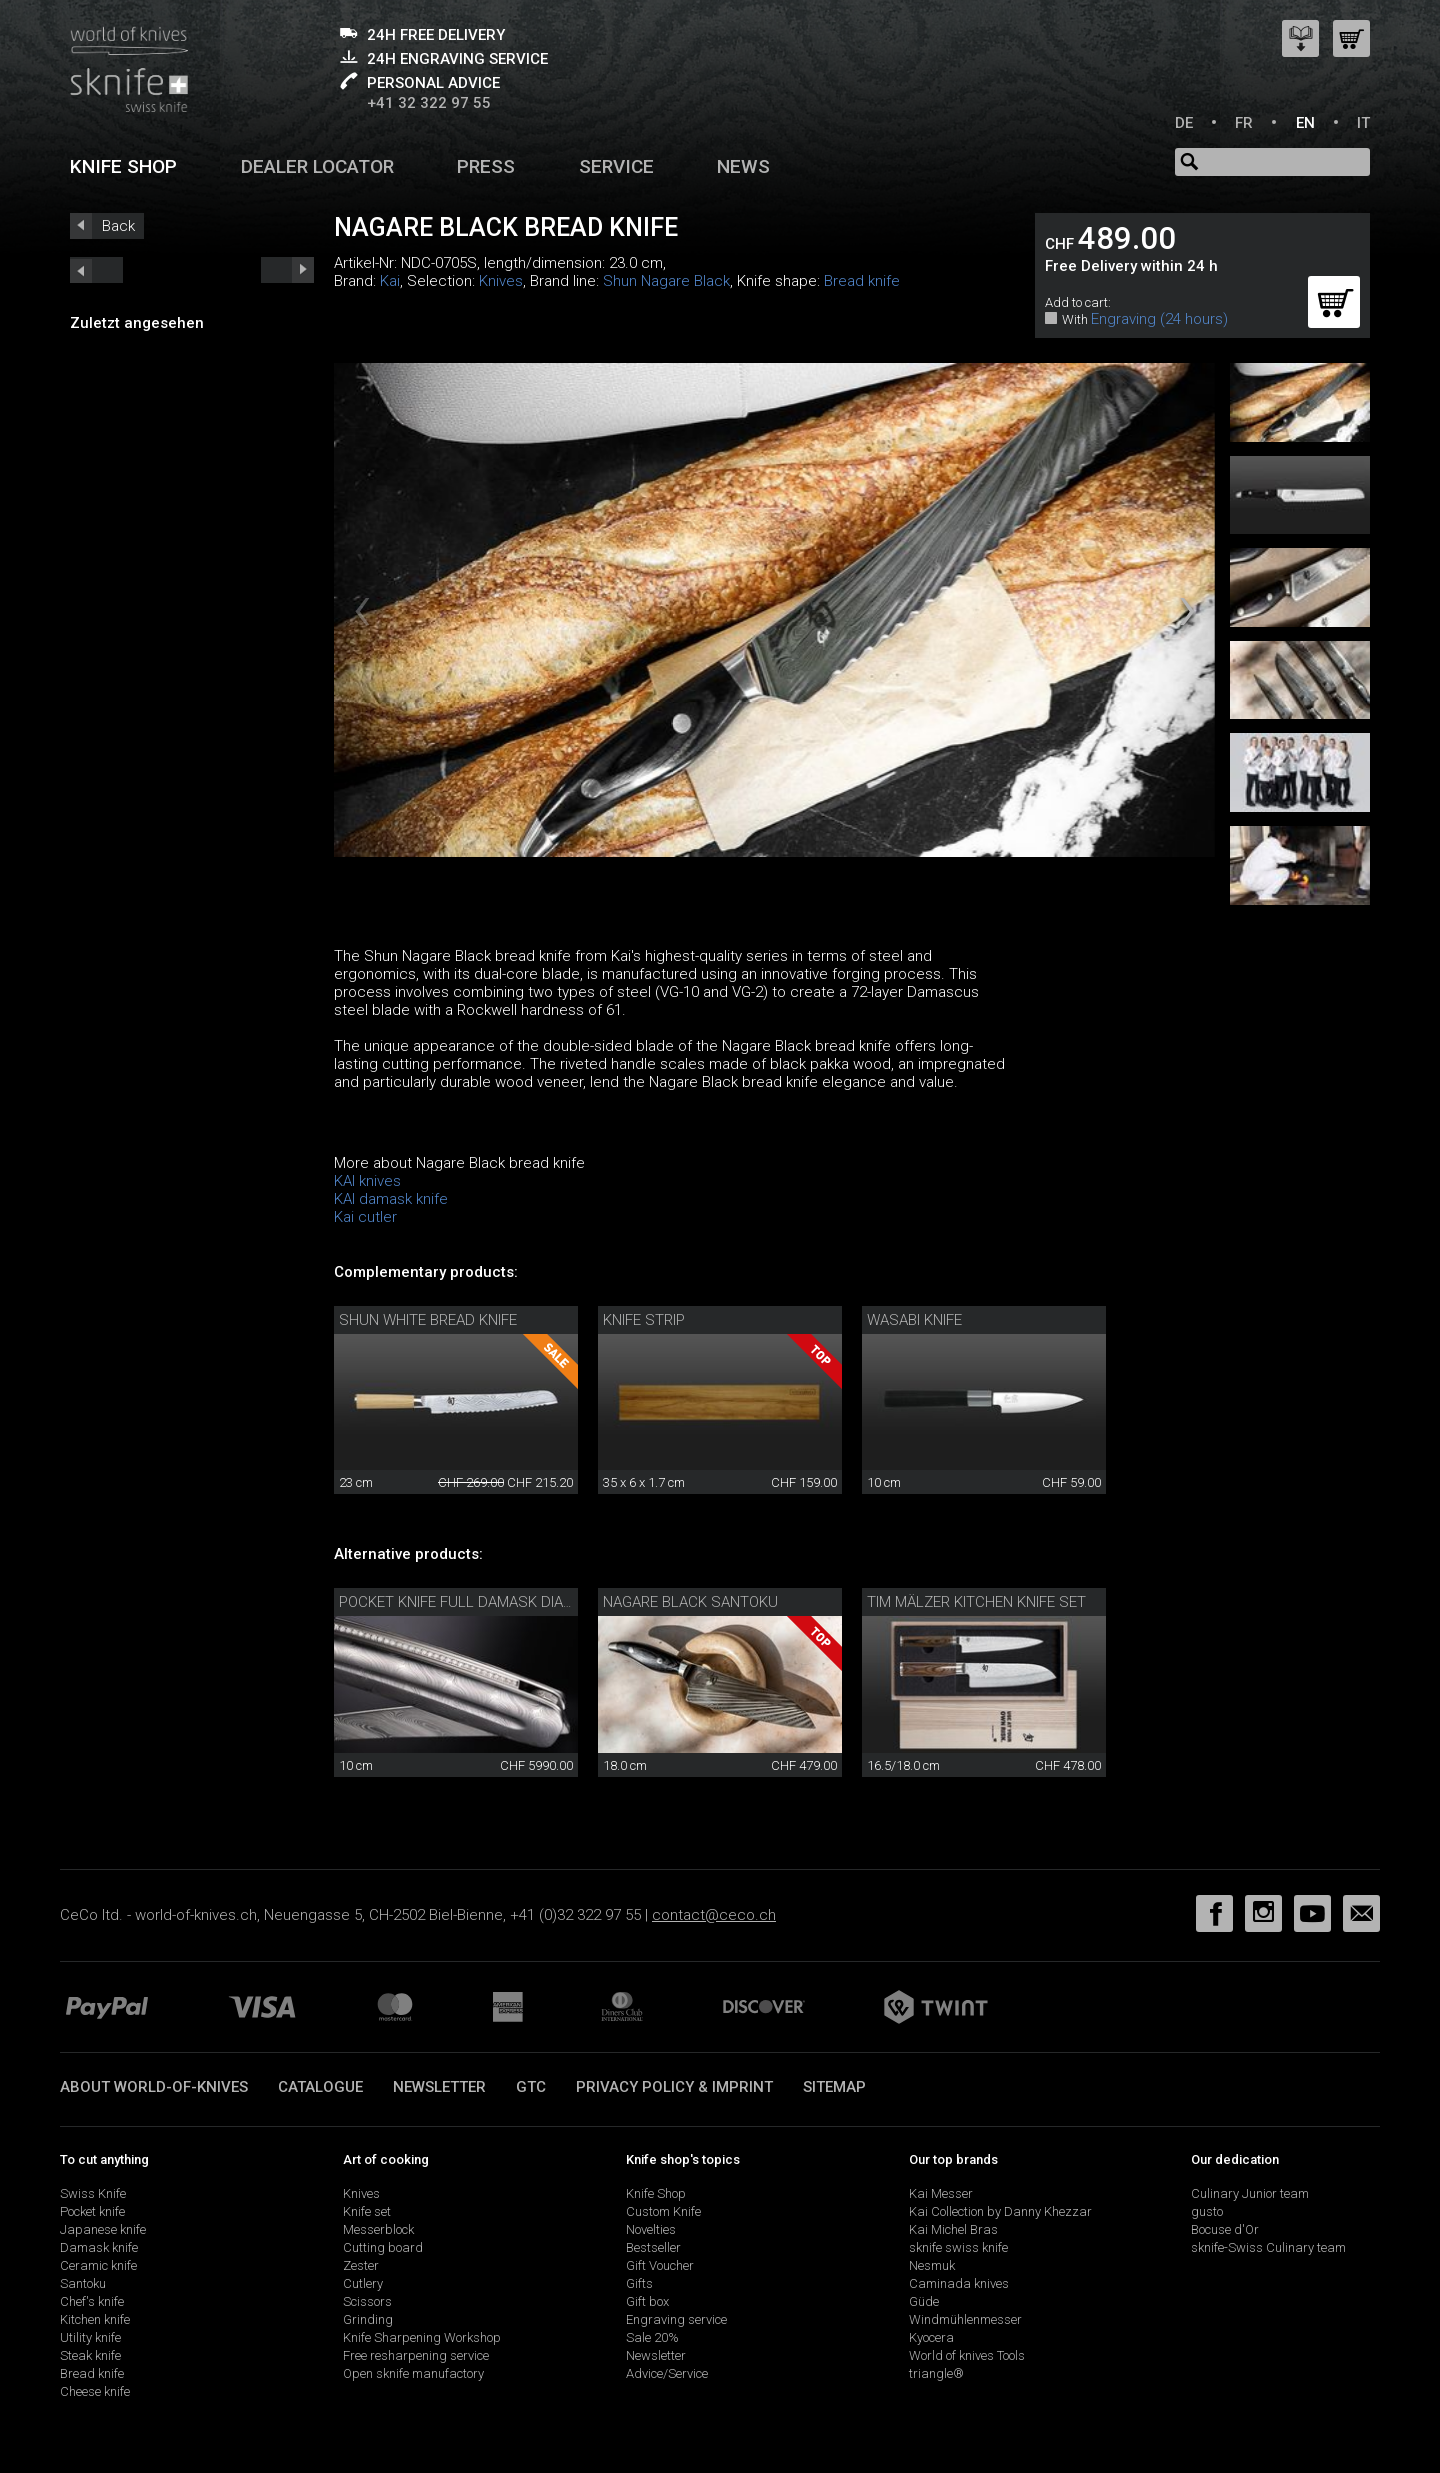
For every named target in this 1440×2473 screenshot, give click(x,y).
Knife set (367, 2211)
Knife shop (123, 166)
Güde (924, 2301)
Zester (361, 2265)
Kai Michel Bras (953, 2229)
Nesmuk (932, 2265)
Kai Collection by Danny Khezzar (1000, 2211)
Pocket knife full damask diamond (472, 1602)
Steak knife (90, 2355)
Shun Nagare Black (666, 281)
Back (118, 226)
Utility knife (90, 2337)
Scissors (367, 2301)
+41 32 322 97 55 (429, 103)
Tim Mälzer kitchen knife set (976, 1602)
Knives (501, 281)
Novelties (651, 2229)
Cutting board (383, 2247)
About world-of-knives (154, 2087)
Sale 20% (652, 2337)
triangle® (936, 2373)
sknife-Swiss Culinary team (1268, 2247)
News (743, 166)
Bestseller (653, 2247)
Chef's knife (92, 2301)
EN (1305, 123)
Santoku (83, 2283)
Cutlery (363, 2283)
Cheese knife (95, 2391)
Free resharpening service (416, 2355)
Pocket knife (92, 2211)
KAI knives (367, 1181)
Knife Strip (644, 1320)
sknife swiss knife (958, 2247)
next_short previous (96, 270)
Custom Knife (663, 2211)
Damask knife (99, 2247)
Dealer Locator (317, 166)
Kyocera (931, 2337)
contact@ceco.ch (714, 1915)
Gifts (639, 2283)
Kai (390, 281)
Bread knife (862, 281)
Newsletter (439, 2087)
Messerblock (378, 2229)
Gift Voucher (660, 2265)
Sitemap (834, 2087)
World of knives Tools (967, 2355)
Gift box (647, 2301)
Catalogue (320, 2087)
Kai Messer (941, 2193)
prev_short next (287, 270)
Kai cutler (365, 1217)
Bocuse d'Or (1225, 2229)
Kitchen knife (95, 2319)
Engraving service (676, 2319)
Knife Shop (656, 2193)
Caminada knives (959, 2283)
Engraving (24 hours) (1159, 319)
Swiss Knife (93, 2193)
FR (1244, 123)
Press (486, 166)
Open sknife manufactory (413, 2373)
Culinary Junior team (1250, 2193)
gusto (1207, 2211)
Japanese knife (103, 2229)
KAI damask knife (391, 1199)
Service (616, 166)
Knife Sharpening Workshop (422, 2337)
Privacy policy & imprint (674, 2087)
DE (1184, 123)
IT (1363, 123)
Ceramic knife (98, 2265)
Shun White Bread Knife (428, 1320)
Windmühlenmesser (965, 2319)
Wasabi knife (914, 1320)
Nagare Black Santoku (690, 1602)
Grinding (368, 2319)
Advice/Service (667, 2373)
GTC (531, 2087)
